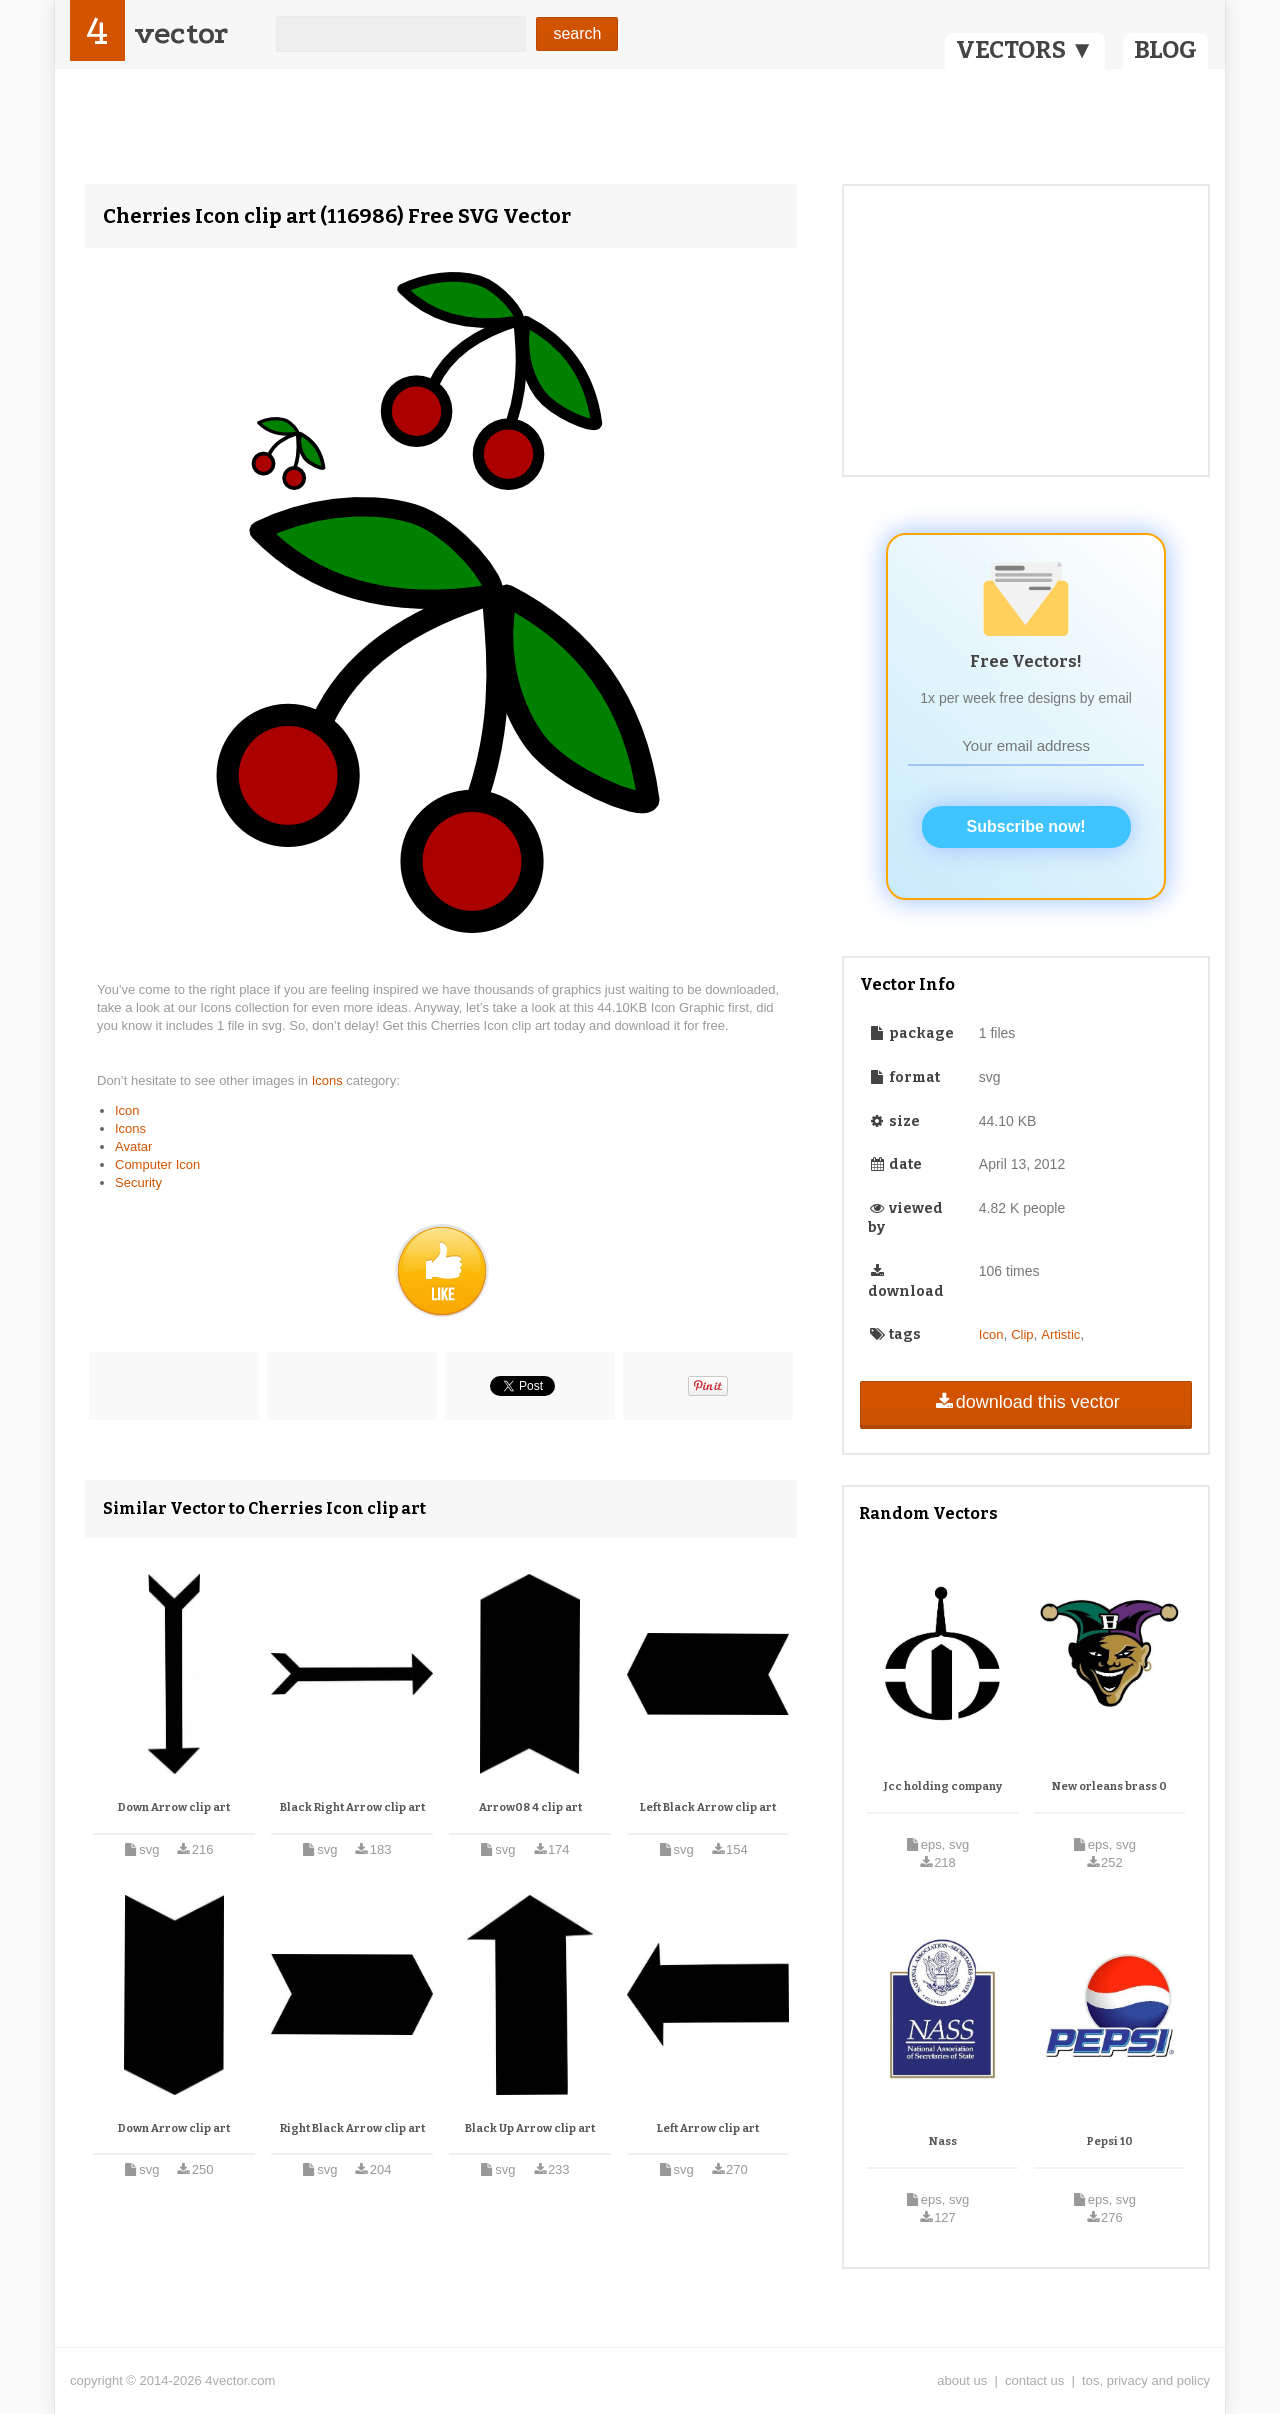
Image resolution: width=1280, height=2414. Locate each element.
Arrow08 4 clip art (530, 1807)
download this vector (1025, 1402)
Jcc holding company (943, 1786)
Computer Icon (157, 1164)
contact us (1034, 2380)
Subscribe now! (1026, 826)
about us (962, 2380)
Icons (329, 1080)
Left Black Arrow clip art (708, 1807)
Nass (943, 2141)
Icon (127, 1110)
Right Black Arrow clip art (352, 2128)
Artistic (1060, 1334)
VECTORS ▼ (1025, 50)
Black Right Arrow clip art (352, 1807)
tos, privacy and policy (1146, 2380)
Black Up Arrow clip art (530, 2128)
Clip (1022, 1334)
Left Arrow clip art (708, 2128)
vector (181, 33)
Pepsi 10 (1110, 2141)
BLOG (1165, 50)
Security (138, 1182)
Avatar (133, 1146)
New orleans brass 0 (1109, 1786)
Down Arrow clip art (174, 1807)
